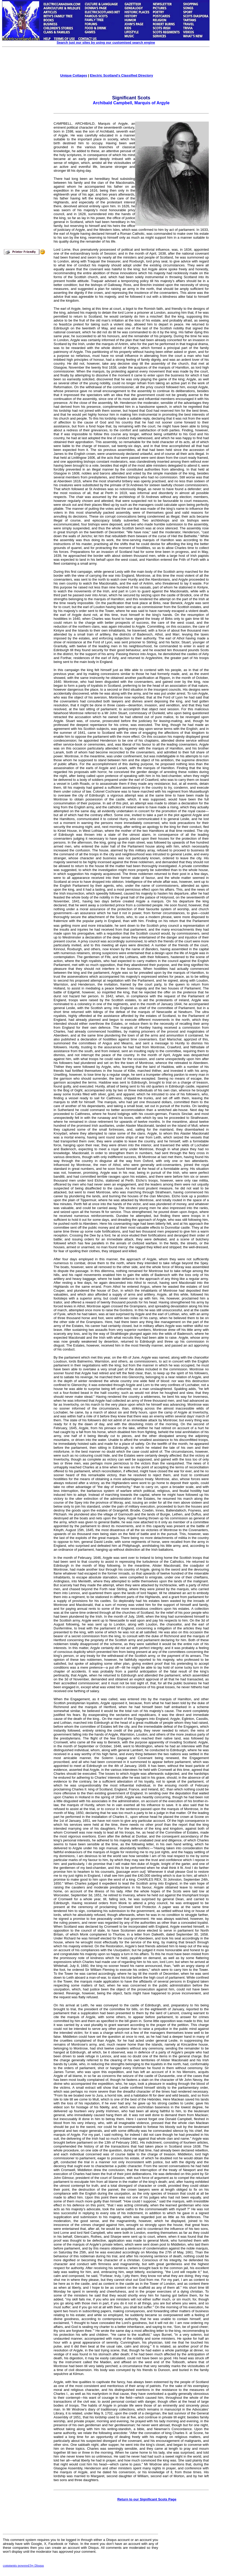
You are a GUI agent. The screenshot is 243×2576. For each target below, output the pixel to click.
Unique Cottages (73, 75)
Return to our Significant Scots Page (146, 2499)
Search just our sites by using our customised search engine (106, 42)
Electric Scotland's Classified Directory (121, 75)
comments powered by (23, 2565)
